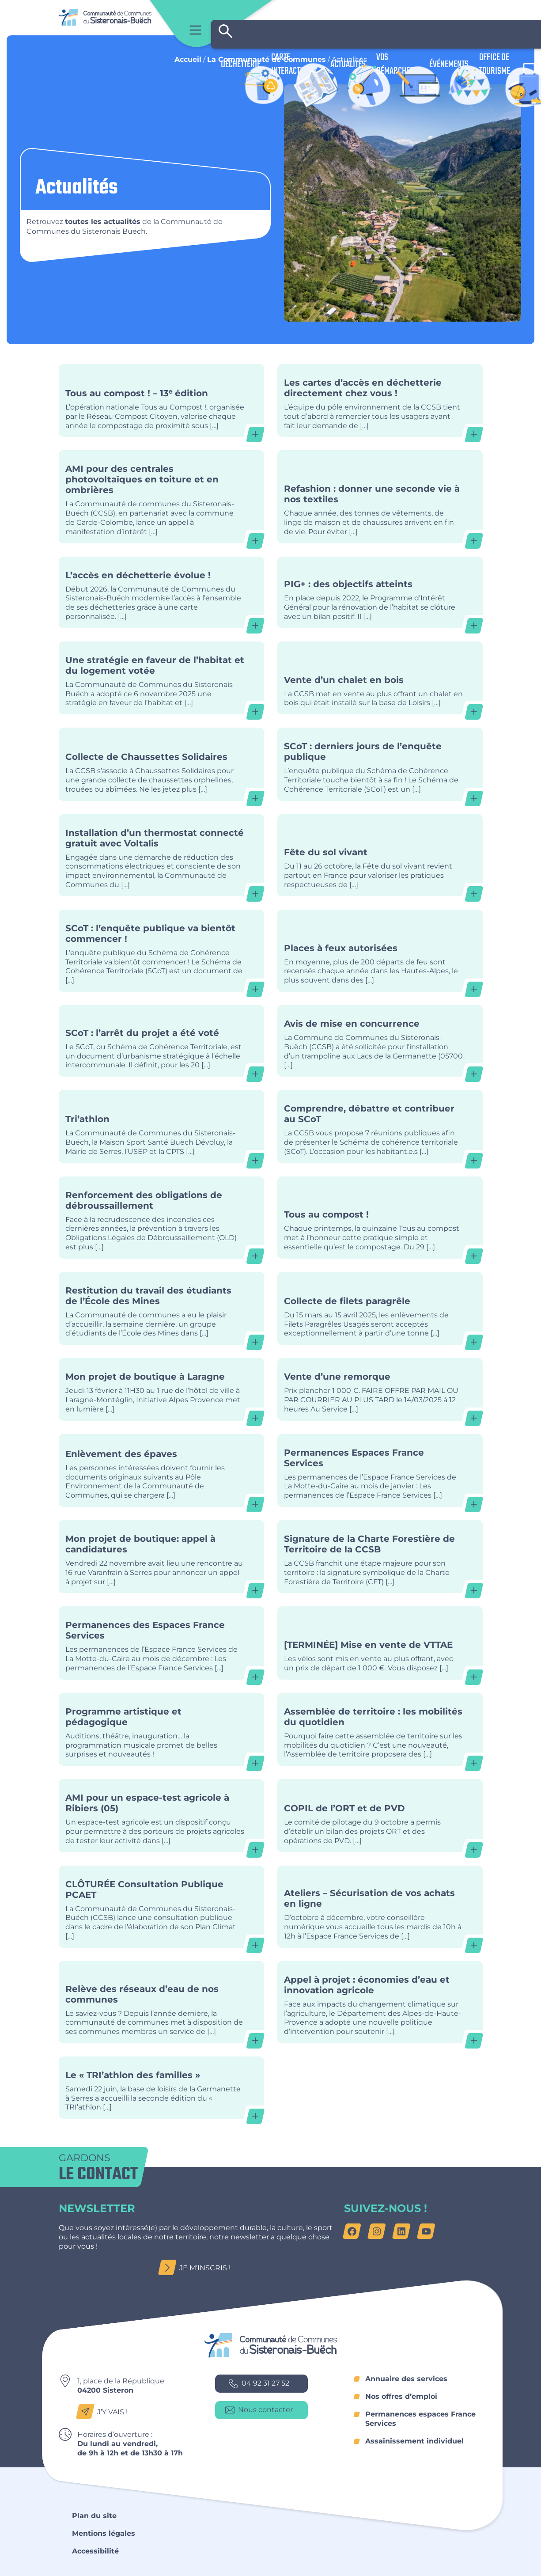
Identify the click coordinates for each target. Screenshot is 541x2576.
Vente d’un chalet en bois (380, 677)
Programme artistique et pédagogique (161, 1729)
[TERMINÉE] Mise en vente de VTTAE (380, 1642)
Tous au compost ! (380, 1217)
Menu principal (195, 30)
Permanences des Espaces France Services (161, 1642)
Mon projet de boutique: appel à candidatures (161, 1556)
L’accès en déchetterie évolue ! (161, 592)
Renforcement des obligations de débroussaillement (161, 1217)
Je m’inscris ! (197, 2268)
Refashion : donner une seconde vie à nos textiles (380, 496)
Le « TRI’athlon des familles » (161, 2087)
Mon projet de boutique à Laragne (161, 1389)
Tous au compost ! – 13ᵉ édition (161, 400)
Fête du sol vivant (380, 855)
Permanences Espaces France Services (380, 1470)
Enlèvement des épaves (161, 1470)
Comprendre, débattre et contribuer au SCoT (380, 1126)
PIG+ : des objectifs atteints (380, 592)
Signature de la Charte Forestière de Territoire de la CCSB (380, 1556)
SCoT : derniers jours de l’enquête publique (380, 764)
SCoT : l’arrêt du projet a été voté (161, 1041)
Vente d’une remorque (380, 1389)
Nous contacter (259, 2410)
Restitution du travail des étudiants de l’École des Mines (161, 1308)
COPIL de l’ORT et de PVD (380, 1815)
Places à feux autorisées (380, 951)
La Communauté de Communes (266, 59)
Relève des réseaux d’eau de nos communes (161, 2002)
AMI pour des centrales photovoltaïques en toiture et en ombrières (161, 496)
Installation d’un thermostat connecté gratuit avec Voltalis (161, 855)
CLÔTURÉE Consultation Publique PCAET (161, 1907)
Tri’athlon (161, 1126)
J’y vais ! (104, 2412)
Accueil (187, 59)
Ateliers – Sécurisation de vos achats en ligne (380, 1907)
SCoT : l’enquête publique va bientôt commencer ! (161, 951)
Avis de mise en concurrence (380, 1041)
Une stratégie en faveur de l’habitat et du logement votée (161, 677)
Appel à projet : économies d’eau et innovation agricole (380, 2002)
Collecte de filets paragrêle (380, 1308)
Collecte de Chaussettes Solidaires (161, 764)
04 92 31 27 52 (259, 2383)
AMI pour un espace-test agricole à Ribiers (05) (161, 1815)
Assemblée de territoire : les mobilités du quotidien (380, 1729)
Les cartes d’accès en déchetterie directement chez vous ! (380, 400)
